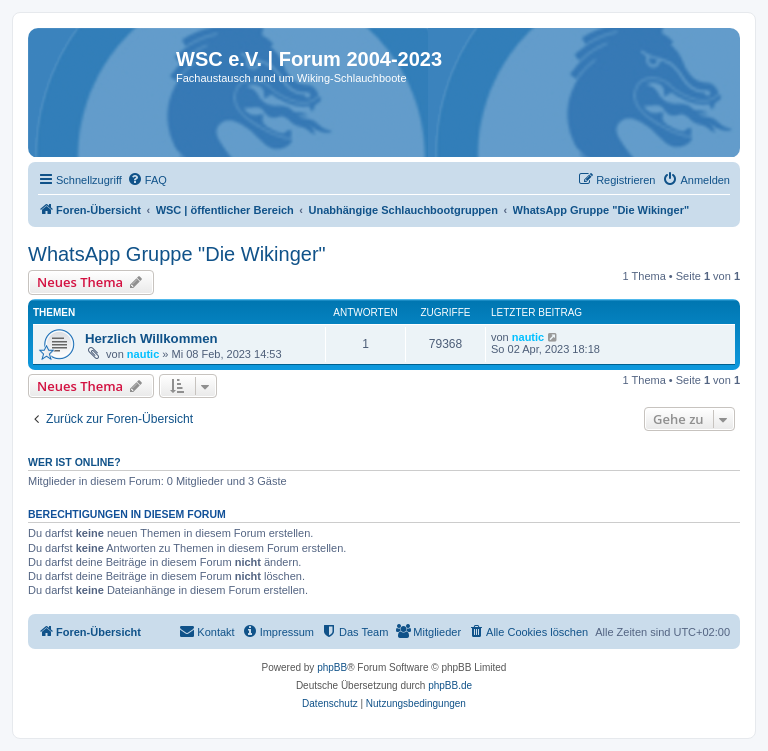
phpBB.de (450, 685)
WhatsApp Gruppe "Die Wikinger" (177, 254)
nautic (143, 354)
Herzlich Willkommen (151, 338)
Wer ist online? (74, 462)
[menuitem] (147, 180)
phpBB (332, 667)
